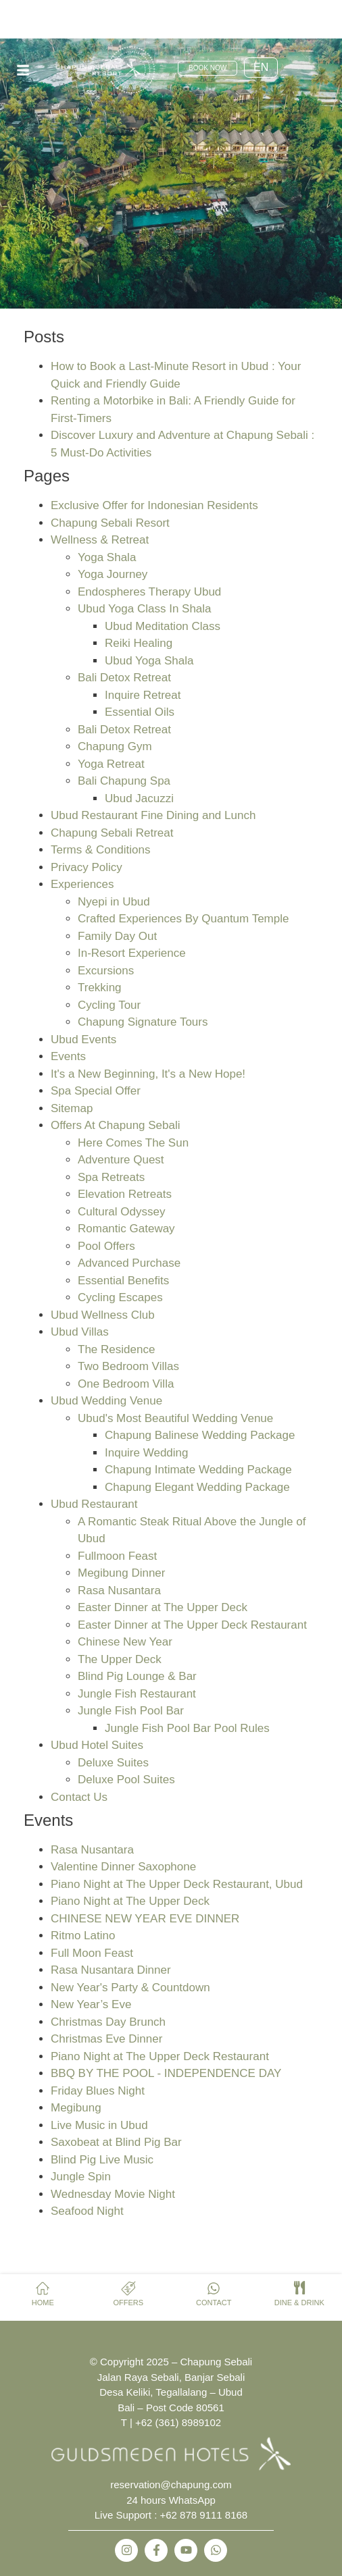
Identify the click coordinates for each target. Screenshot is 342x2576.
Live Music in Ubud (99, 2125)
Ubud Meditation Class (162, 626)
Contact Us (79, 1797)
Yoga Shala (107, 557)
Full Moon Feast (92, 1953)
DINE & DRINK (299, 2302)
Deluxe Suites (113, 1762)
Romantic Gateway (126, 1228)
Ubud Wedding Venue (106, 1400)
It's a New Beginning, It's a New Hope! (148, 1074)
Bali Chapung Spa (124, 780)
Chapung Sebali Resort (110, 523)
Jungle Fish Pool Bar (131, 1710)
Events (68, 1056)
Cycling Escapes (120, 1297)
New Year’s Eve (91, 2004)
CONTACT (213, 2302)
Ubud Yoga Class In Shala (145, 608)
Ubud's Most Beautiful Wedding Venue (175, 1418)
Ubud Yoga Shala (149, 660)
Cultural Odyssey (121, 1211)
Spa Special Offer (96, 1090)
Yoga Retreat (111, 764)
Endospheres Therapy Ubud (149, 591)
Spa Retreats (111, 1177)
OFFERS (128, 2302)
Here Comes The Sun (133, 1142)
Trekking (100, 987)
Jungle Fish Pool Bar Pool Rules (187, 1728)
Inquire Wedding (147, 1452)
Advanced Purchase (129, 1263)
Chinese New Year (125, 1641)
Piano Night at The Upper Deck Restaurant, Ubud (177, 1884)
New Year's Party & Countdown (130, 1987)
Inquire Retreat (142, 695)
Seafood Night (87, 2211)
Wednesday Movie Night (113, 2194)
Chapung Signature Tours (143, 1022)
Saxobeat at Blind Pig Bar (116, 2142)
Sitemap (72, 1108)
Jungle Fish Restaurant (137, 1693)
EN (260, 67)
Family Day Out (117, 936)
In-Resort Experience (132, 953)
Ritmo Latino (83, 1935)
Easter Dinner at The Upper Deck (162, 1607)
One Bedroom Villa (126, 1383)
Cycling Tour (109, 1005)
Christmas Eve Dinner (106, 2038)
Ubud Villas (80, 1331)
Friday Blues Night (98, 2090)
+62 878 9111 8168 (204, 2515)
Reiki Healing (138, 643)
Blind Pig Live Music (102, 2159)
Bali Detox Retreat (124, 677)
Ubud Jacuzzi (139, 798)
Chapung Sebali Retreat (112, 832)
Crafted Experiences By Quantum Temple (183, 918)
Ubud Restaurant (94, 1504)
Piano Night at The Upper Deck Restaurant (160, 2056)
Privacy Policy (86, 867)
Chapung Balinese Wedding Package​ (200, 1435)
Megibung (76, 2107)
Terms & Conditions (100, 849)
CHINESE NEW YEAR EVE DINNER (145, 1918)
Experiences (82, 884)
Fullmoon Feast (117, 1556)
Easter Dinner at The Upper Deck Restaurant (192, 1625)
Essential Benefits (123, 1280)
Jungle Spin (81, 2176)
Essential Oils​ (139, 712)
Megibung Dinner (121, 1573)
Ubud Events (83, 1039)
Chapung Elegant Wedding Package (197, 1487)
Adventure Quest (121, 1159)
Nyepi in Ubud (114, 901)
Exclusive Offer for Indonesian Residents (154, 505)
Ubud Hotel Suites (97, 1745)
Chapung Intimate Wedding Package (198, 1469)
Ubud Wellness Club (103, 1315)
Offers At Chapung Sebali (115, 1125)
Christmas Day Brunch (108, 2022)
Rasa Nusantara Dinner (111, 1970)
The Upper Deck (120, 1659)
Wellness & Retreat (100, 539)
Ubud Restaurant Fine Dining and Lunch (153, 815)
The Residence (116, 1349)
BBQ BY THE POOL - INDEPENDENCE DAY (166, 2073)
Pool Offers (106, 1246)
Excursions (106, 970)
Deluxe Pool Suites (126, 1779)
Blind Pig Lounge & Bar (137, 1676)
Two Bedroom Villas (128, 1366)
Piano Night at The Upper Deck (130, 1901)
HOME (43, 2302)
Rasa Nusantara (119, 1590)
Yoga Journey (112, 574)
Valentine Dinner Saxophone (123, 1866)
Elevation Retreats (125, 1194)
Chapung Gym (115, 746)
